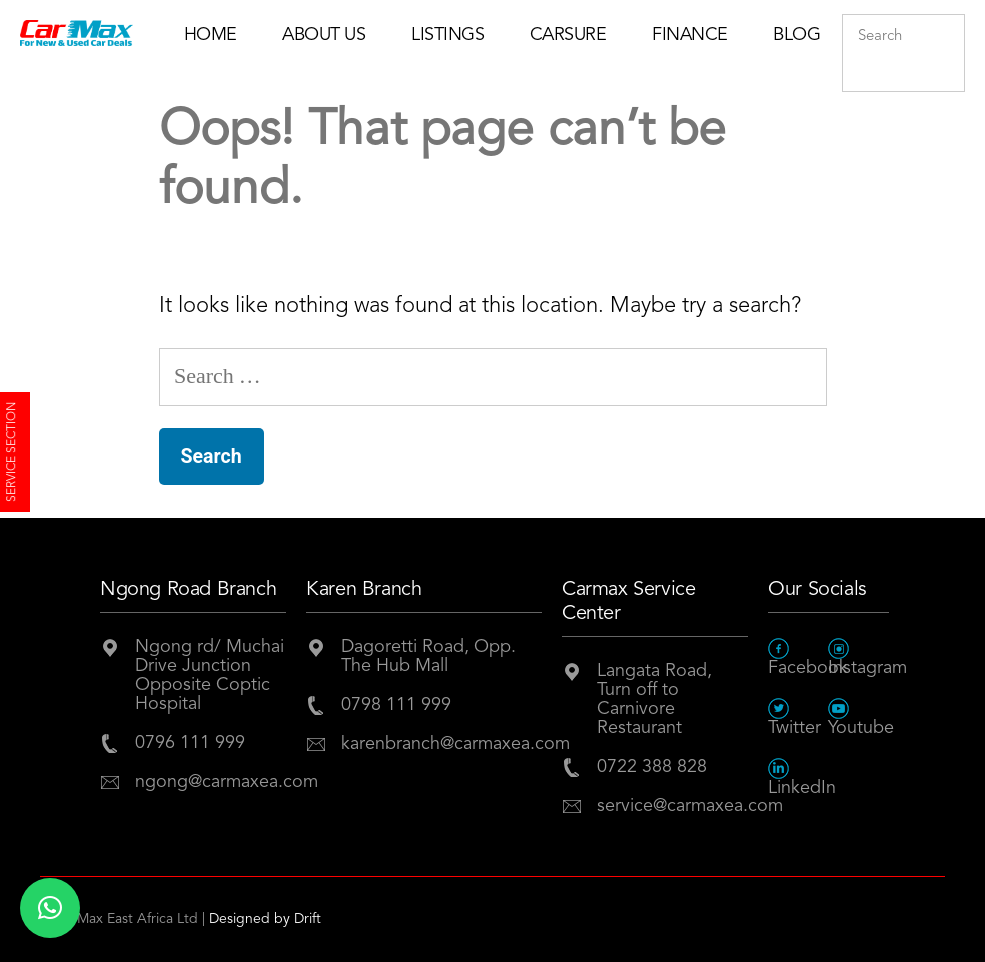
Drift (307, 919)
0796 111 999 (190, 743)
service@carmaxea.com (672, 806)
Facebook (798, 657)
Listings (447, 35)
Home (210, 35)
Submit (944, 76)
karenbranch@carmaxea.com (441, 744)
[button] (50, 908)
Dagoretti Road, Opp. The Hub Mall (428, 656)
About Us (323, 35)
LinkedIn (798, 777)
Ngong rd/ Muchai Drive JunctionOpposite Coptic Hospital (209, 675)
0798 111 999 (396, 705)
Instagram (858, 657)
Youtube (858, 717)
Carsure (568, 35)
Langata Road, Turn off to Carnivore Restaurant (654, 699)
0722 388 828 (652, 767)
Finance (690, 35)
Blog (796, 35)
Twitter (794, 717)
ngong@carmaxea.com (210, 782)
